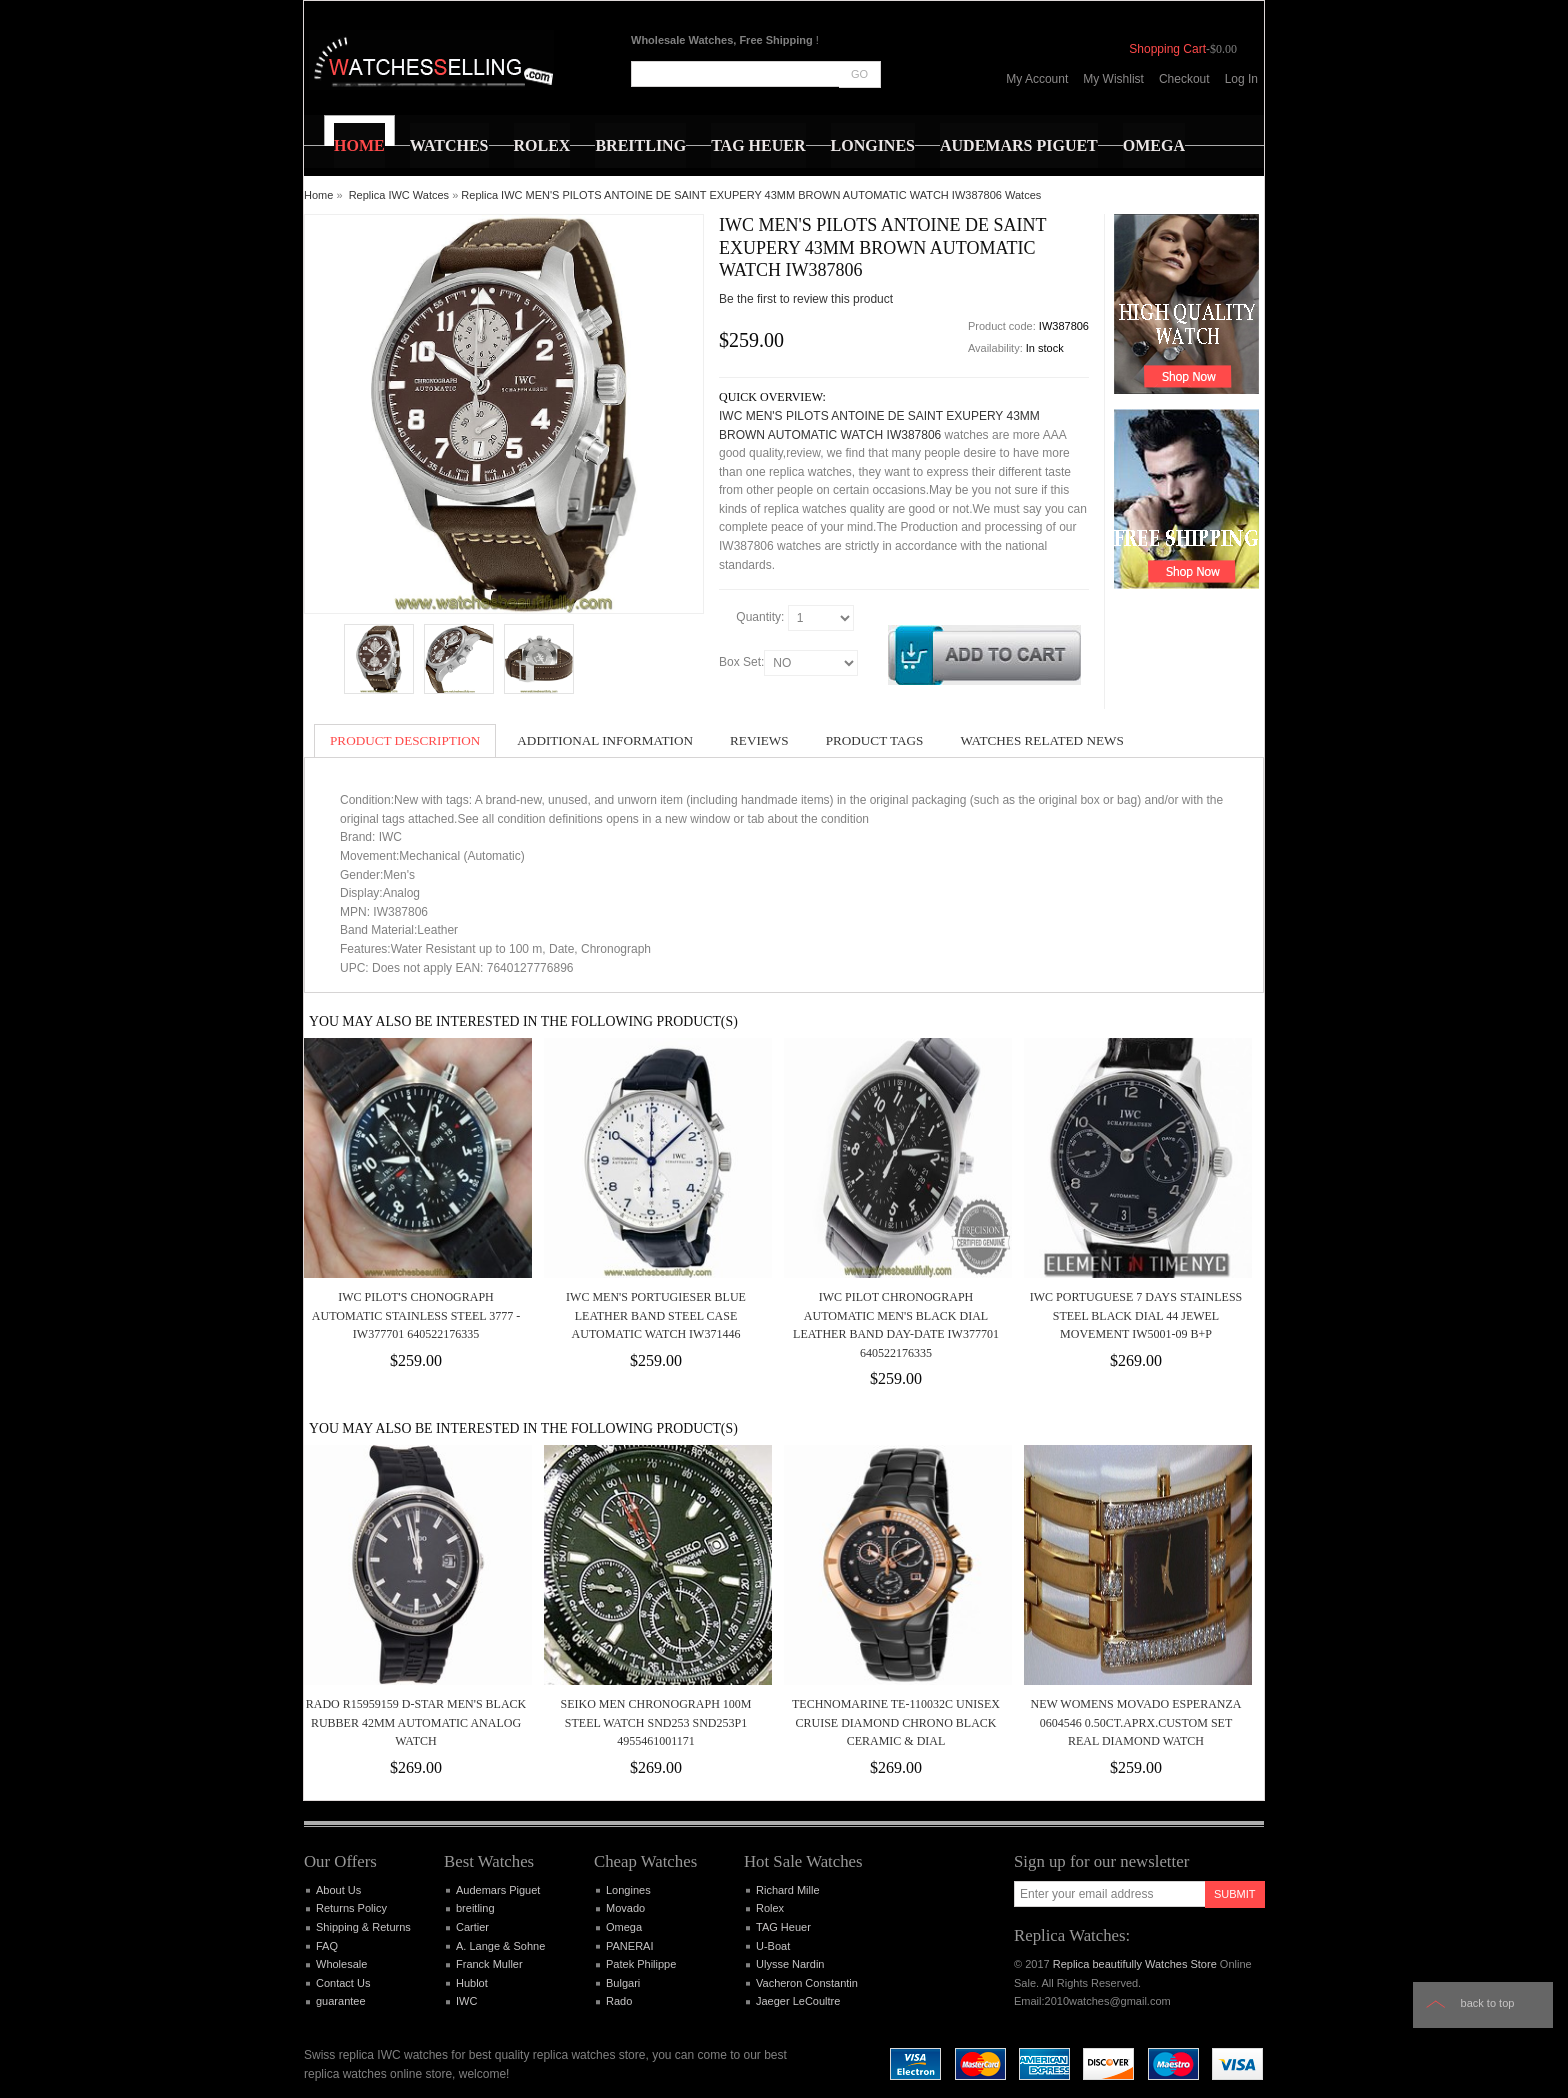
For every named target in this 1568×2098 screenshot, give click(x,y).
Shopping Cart (1167, 49)
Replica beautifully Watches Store (1135, 1964)
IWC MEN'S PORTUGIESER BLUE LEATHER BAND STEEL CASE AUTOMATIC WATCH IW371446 (656, 1315)
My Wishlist (1113, 79)
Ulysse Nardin (790, 1964)
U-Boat (773, 1946)
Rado (619, 2001)
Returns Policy (351, 1908)
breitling (475, 1908)
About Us (338, 1890)
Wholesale (341, 1964)
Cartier (472, 1927)
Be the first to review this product (806, 299)
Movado (625, 1908)
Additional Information (605, 740)
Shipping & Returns (363, 1927)
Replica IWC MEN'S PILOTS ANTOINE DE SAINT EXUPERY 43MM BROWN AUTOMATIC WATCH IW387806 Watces (751, 195)
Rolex (770, 1908)
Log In (1241, 79)
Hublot (472, 1983)
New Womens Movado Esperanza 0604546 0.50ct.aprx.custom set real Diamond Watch (1135, 1722)
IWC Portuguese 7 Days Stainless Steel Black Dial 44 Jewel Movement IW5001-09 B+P (1136, 1315)
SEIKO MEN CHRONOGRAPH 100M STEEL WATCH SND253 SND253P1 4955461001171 (655, 1722)
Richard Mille (788, 1890)
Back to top (1488, 2003)
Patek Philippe (641, 1964)
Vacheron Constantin (807, 1983)
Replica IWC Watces (399, 195)
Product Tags (875, 740)
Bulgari (623, 1983)
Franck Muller (489, 1964)
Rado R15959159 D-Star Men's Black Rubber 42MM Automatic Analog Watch (416, 1722)
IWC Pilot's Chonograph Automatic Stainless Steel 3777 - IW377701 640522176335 (416, 1315)
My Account (1037, 79)
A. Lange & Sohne (500, 1946)
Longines (628, 1890)
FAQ (327, 1946)
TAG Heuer (783, 1927)
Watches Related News (1041, 740)
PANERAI (629, 1946)
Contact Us (343, 1983)
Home (318, 195)
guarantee (341, 2001)
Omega (624, 1927)
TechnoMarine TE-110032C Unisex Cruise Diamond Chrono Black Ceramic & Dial (896, 1722)
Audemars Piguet (498, 1890)
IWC (466, 2001)
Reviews (759, 740)
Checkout (1184, 79)
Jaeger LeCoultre (798, 2001)
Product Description (405, 740)
